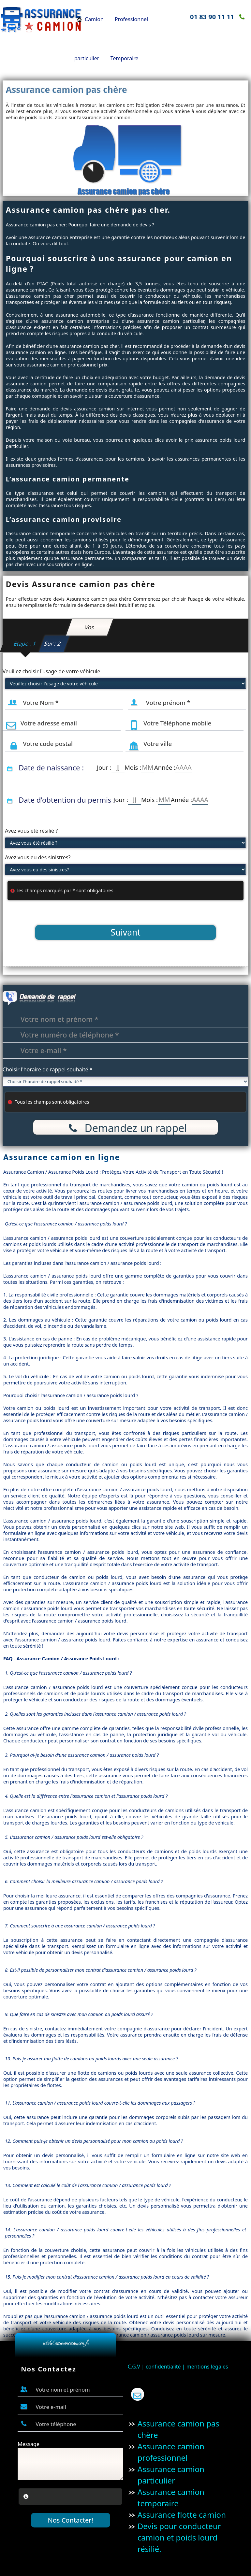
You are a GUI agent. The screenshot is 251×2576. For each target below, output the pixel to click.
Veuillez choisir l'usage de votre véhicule (51, 671)
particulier (86, 58)
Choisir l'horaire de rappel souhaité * (48, 1069)
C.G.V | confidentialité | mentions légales (178, 2366)
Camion (94, 19)
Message (28, 2444)
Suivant (125, 932)
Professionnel (131, 19)
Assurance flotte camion (182, 2514)
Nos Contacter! (70, 2520)
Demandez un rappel (125, 1128)
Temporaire (125, 58)
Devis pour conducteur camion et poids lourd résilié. (179, 2537)
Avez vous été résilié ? (31, 830)
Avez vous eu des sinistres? (37, 857)
